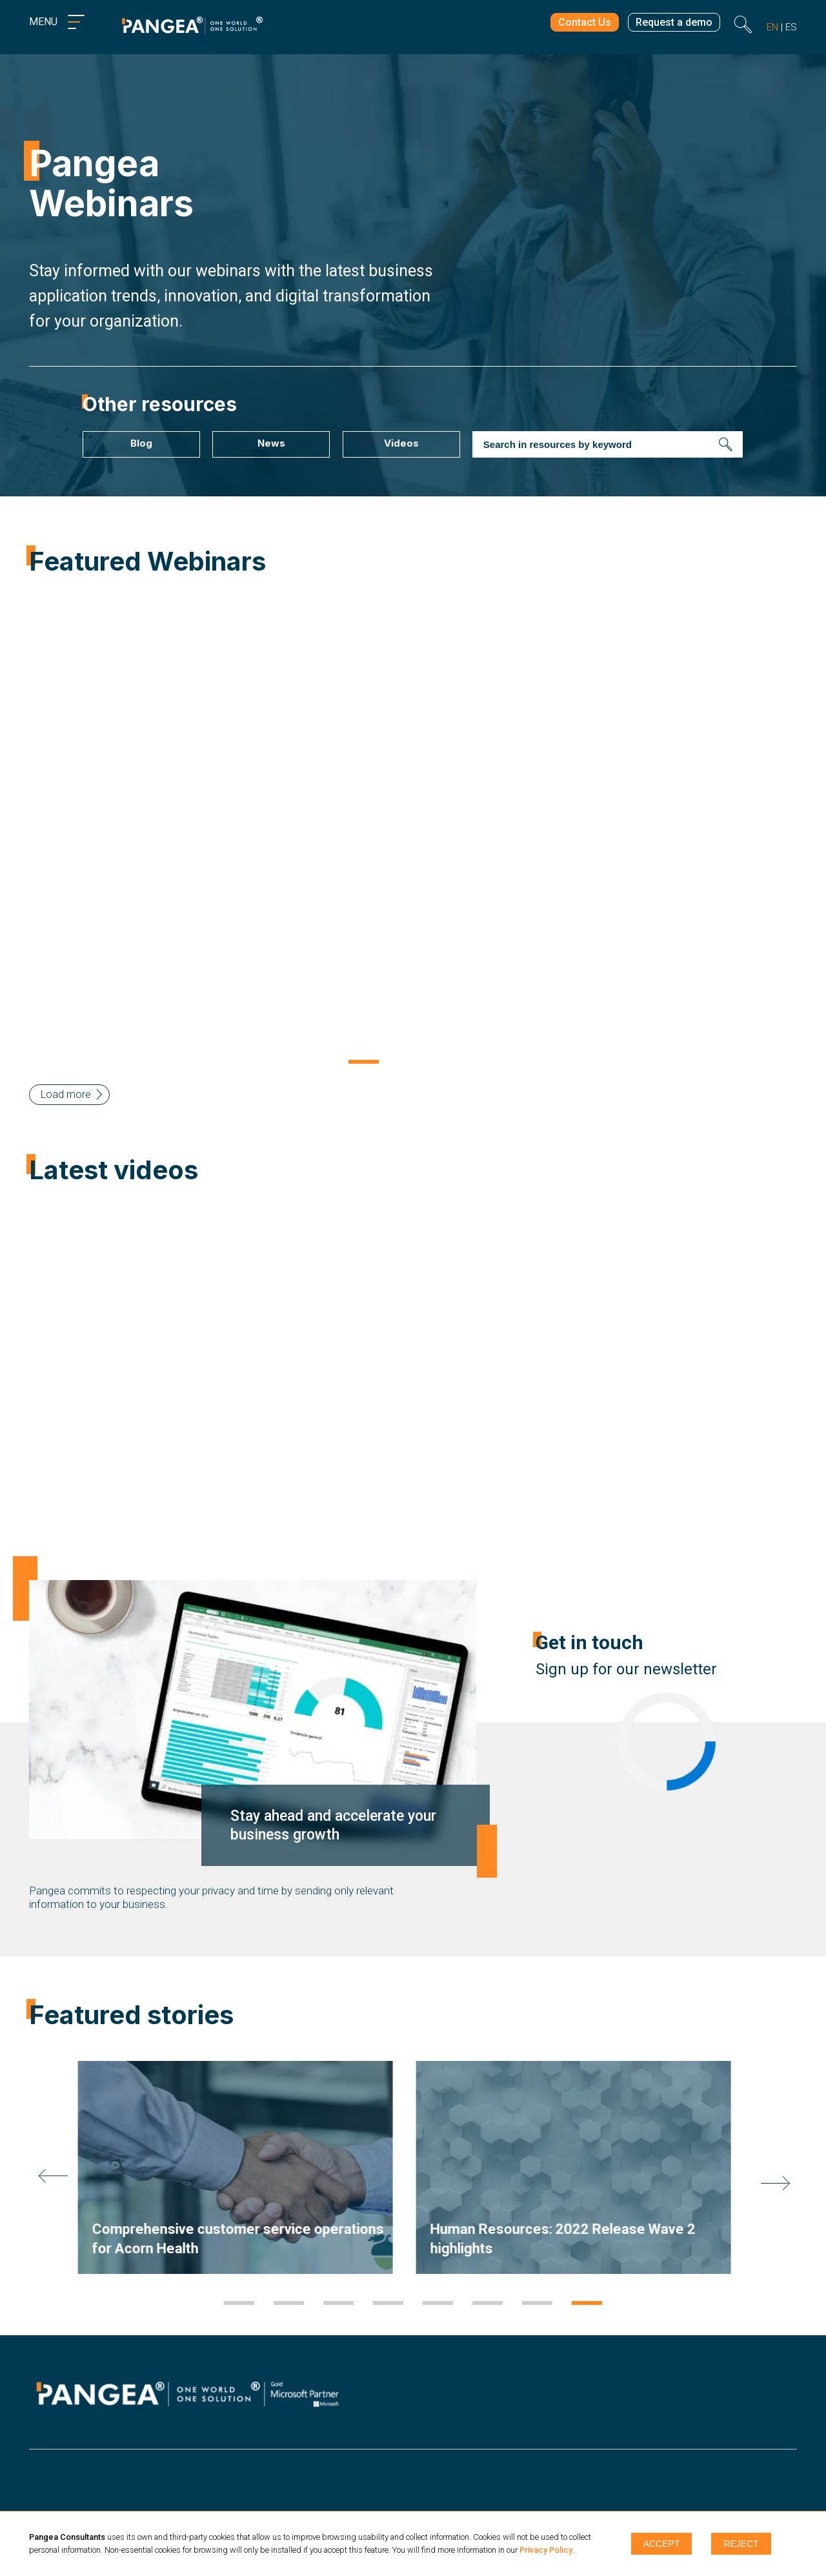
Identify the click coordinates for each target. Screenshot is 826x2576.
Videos (401, 443)
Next (806, 829)
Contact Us (575, 24)
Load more (66, 1094)
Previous (19, 829)
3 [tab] (463, 1063)
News (271, 443)
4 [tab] (388, 2304)
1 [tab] (363, 1063)
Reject (740, 2544)
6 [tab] (487, 2304)
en (772, 27)
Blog (141, 443)
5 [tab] (438, 2304)
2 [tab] (413, 1063)
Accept (661, 2544)
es (791, 27)
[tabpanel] (243, 2167)
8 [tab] (587, 2304)
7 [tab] (537, 2304)
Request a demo (671, 24)
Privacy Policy (545, 2550)
